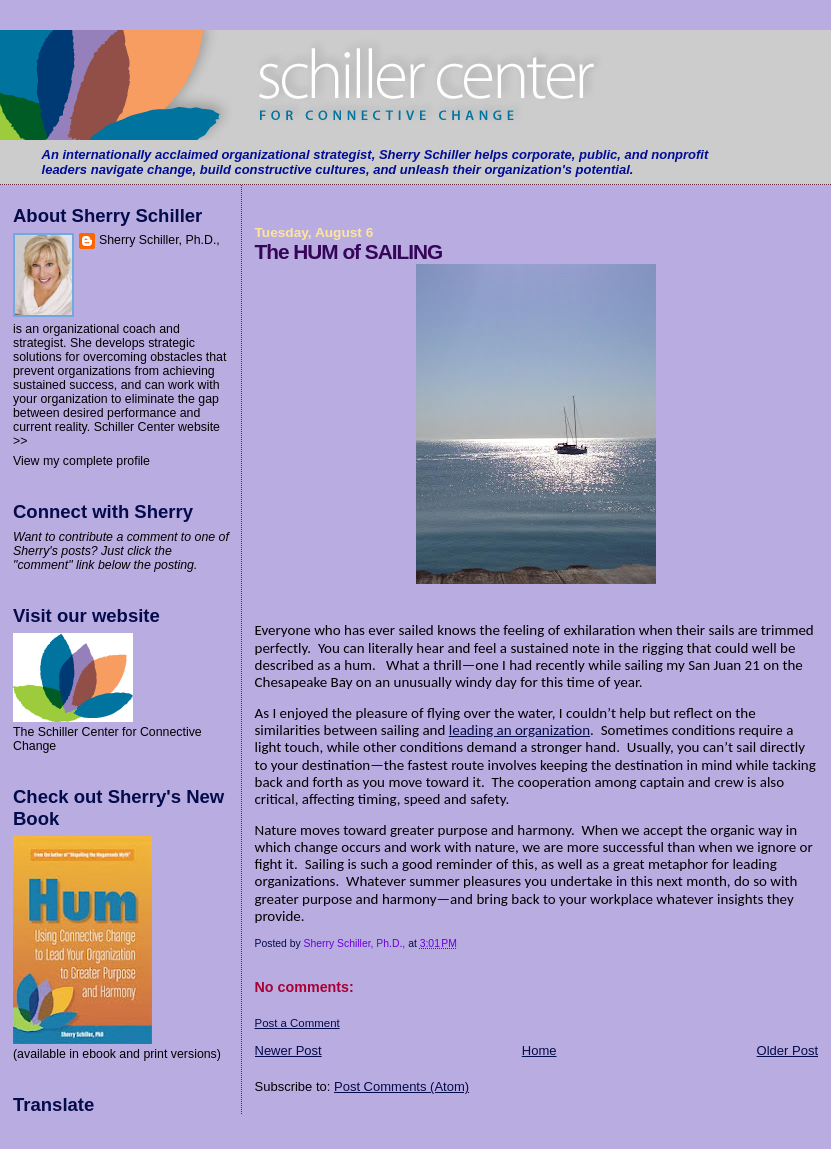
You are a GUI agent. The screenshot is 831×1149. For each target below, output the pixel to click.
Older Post (787, 1050)
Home (539, 1050)
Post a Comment (297, 1023)
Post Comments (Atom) (401, 1086)
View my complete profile (81, 461)
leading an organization (519, 730)
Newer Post (288, 1050)
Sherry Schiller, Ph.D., (159, 240)
